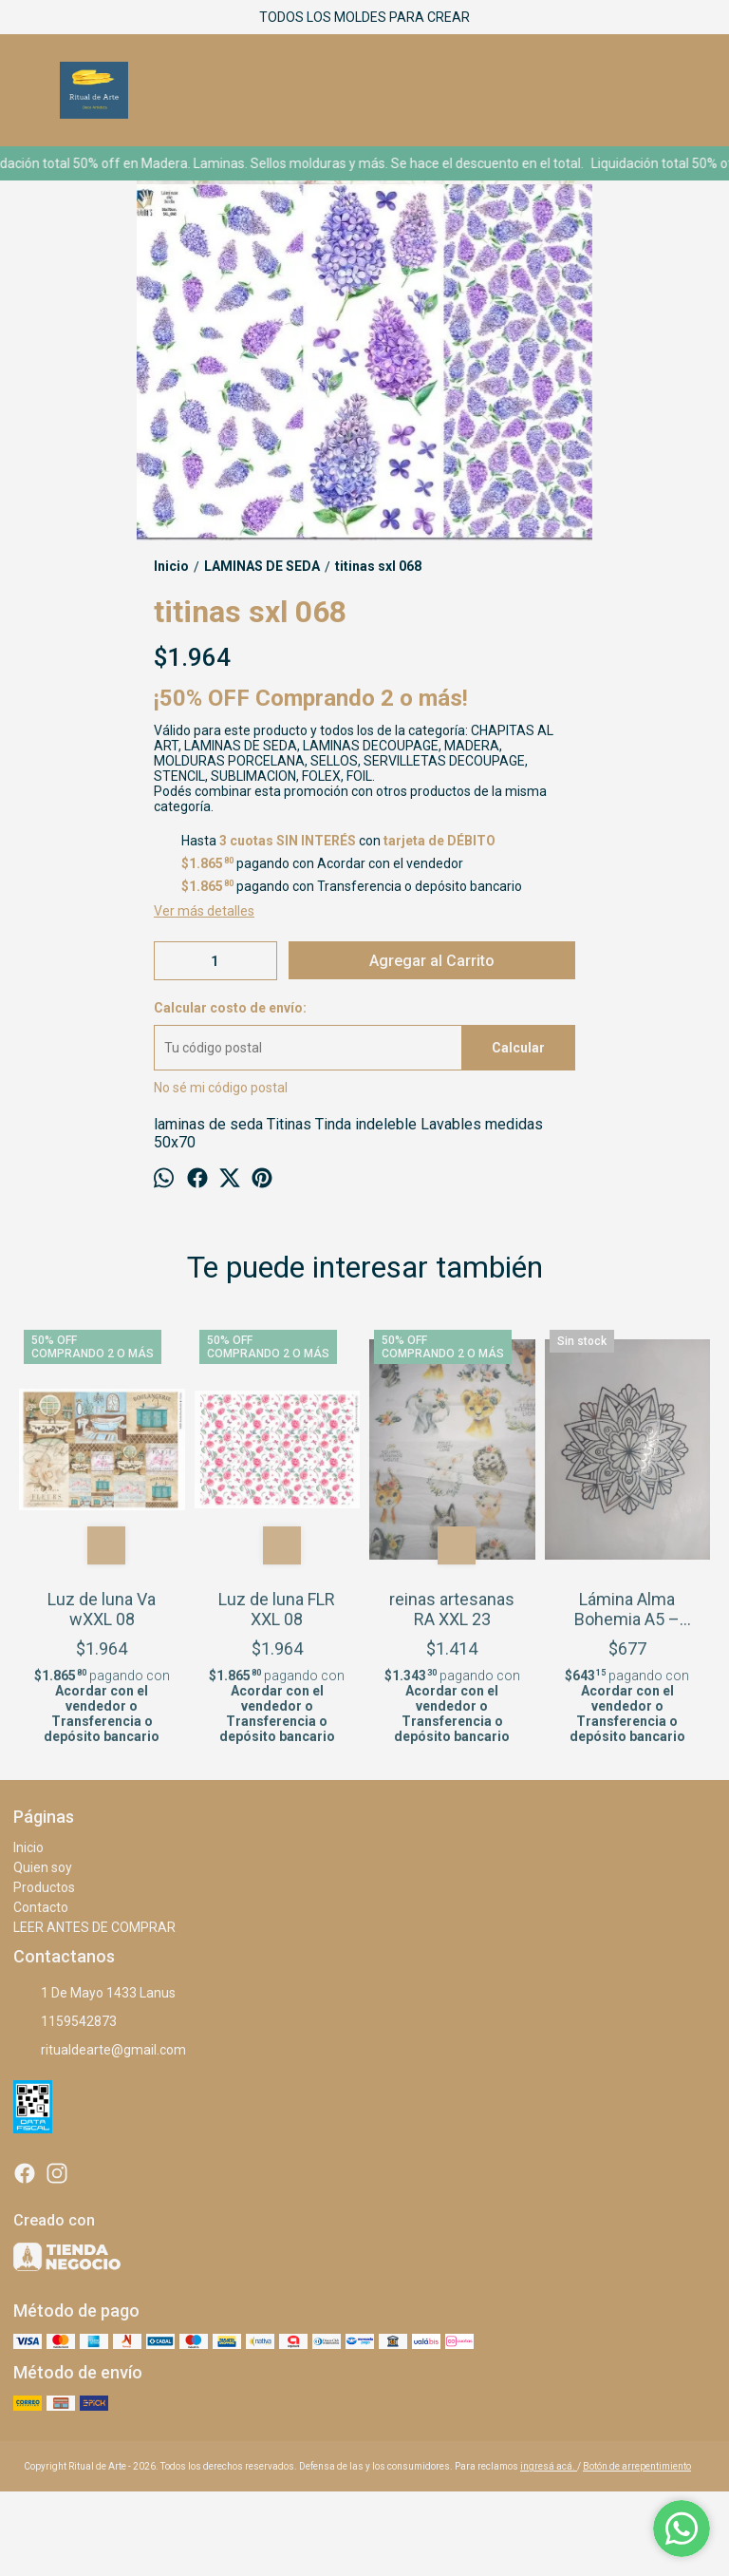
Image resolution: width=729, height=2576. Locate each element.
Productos (44, 1887)
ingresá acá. (548, 2466)
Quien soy (42, 1867)
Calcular (518, 1047)
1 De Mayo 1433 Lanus (94, 1993)
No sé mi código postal (221, 1087)
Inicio (28, 1847)
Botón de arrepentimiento (637, 2466)
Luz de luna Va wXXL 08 (101, 1609)
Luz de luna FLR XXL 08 (276, 1609)
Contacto (40, 1907)
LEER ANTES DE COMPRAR (94, 1927)
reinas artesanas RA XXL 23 (451, 1609)
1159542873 (65, 2022)
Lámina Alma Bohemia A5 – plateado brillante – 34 (627, 1609)
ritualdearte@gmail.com (99, 2050)
